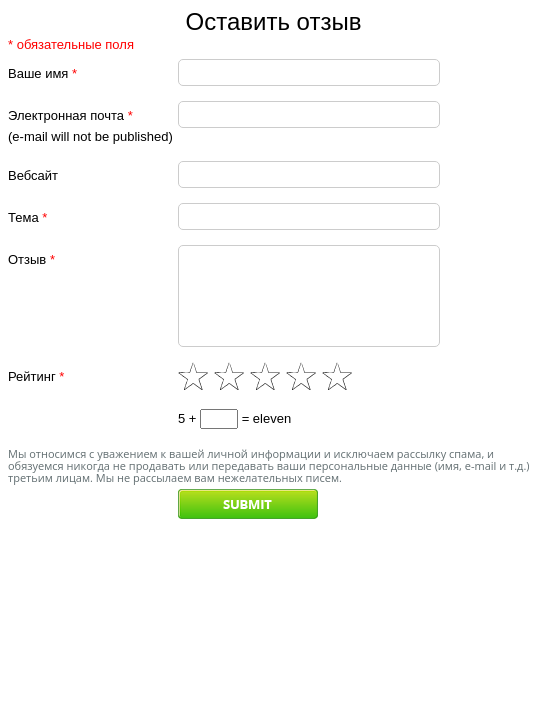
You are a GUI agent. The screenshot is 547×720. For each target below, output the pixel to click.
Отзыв (31, 259)
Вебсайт (33, 175)
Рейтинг (36, 394)
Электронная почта (70, 115)
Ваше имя (42, 73)
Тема (27, 217)
